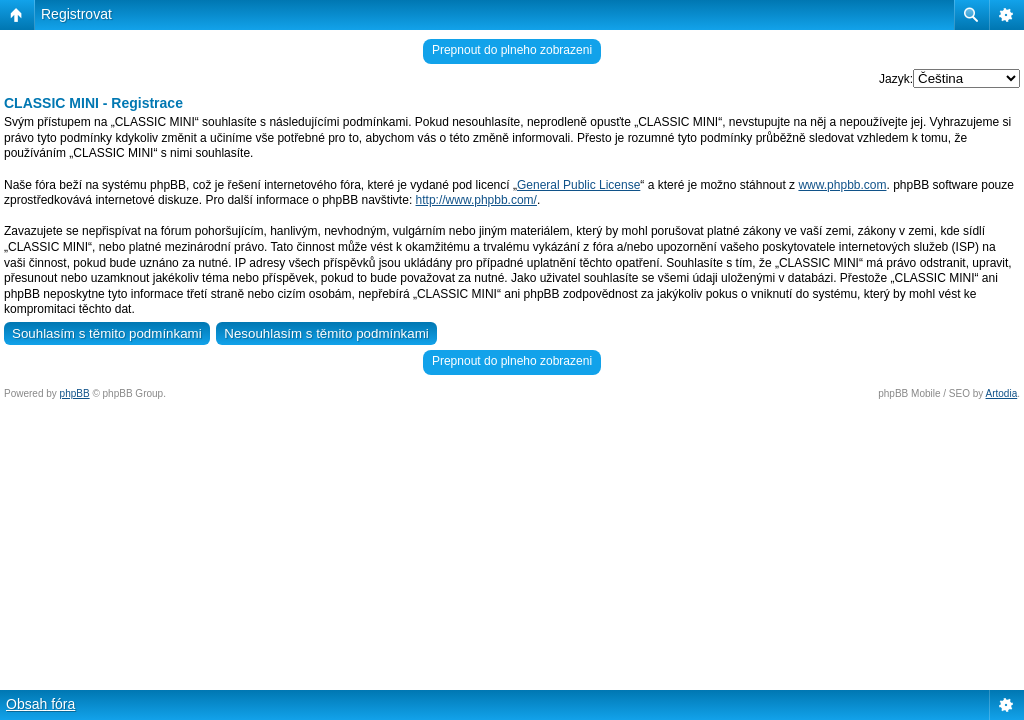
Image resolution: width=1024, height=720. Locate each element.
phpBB (75, 393)
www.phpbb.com (842, 185)
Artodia (1002, 393)
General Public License (578, 185)
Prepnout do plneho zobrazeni (512, 50)
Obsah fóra (40, 704)
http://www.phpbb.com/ (476, 200)
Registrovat (76, 14)
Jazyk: (896, 79)
